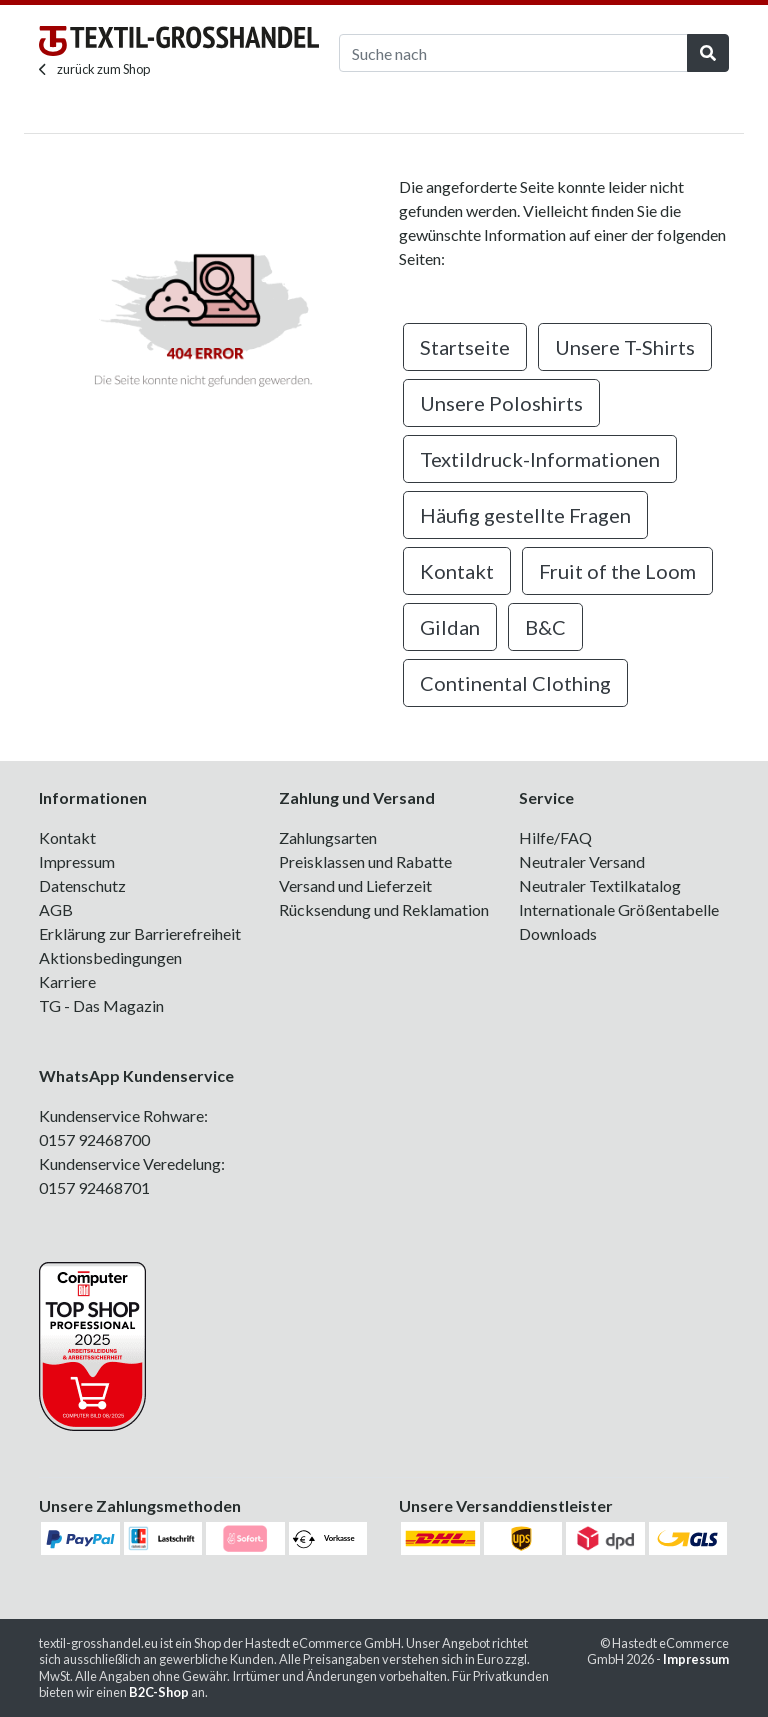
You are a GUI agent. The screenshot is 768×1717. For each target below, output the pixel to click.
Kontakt (457, 571)
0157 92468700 (94, 1139)
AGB (56, 909)
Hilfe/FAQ (555, 837)
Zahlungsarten (328, 837)
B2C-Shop (159, 1692)
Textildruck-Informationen (540, 459)
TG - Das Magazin (101, 1005)
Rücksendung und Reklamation (384, 909)
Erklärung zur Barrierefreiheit (140, 933)
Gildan (450, 627)
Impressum (77, 861)
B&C (545, 627)
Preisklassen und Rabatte (365, 861)
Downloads (558, 933)
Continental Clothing (515, 683)
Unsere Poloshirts (501, 403)
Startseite (465, 347)
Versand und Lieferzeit (355, 885)
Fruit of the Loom (617, 571)
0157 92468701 (94, 1187)
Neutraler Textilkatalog (600, 885)
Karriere (67, 981)
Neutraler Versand (582, 861)
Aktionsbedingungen (110, 957)
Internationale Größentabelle (619, 909)
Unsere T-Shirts (625, 347)
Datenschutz (82, 885)
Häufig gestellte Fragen (525, 515)
